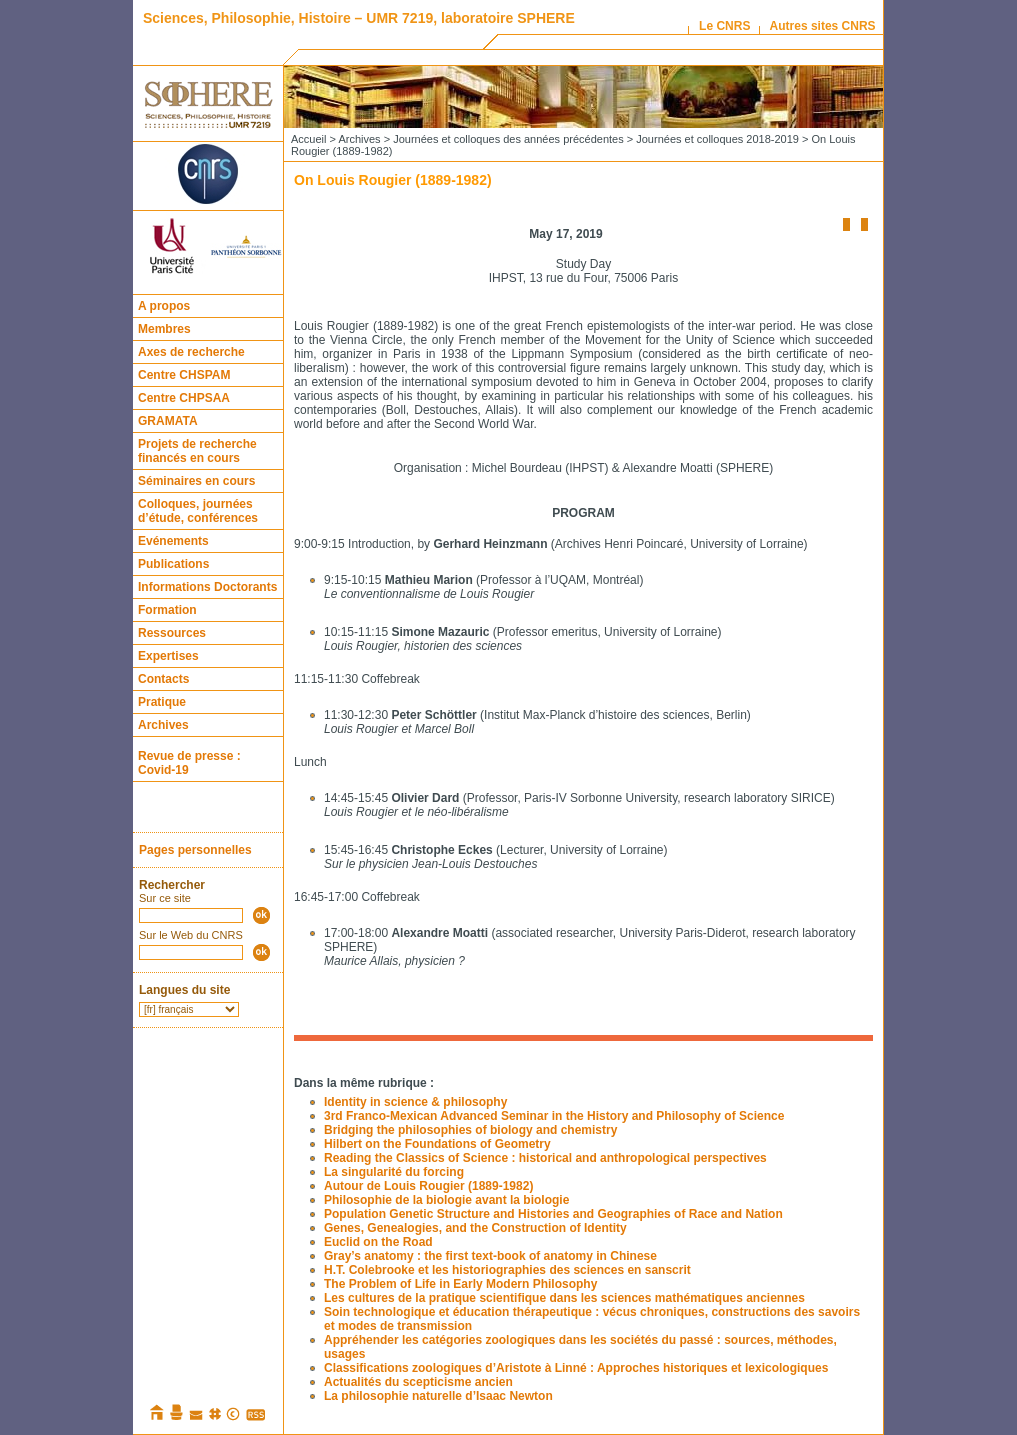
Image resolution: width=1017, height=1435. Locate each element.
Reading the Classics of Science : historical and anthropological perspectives (545, 1158)
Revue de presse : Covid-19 (189, 763)
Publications (173, 564)
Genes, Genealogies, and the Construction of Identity (475, 1228)
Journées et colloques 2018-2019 (717, 139)
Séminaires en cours (196, 481)
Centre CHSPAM (184, 375)
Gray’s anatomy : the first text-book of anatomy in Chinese (490, 1256)
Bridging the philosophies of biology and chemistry (470, 1130)
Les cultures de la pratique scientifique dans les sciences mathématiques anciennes (564, 1298)
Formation (167, 610)
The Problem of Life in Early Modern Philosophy (460, 1284)
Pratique (162, 702)
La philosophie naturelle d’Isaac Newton (438, 1396)
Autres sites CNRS (823, 26)
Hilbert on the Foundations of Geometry (437, 1144)
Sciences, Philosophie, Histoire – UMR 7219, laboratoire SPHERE (359, 18)
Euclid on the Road (378, 1242)
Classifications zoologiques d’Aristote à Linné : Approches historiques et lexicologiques (576, 1368)
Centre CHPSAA (184, 398)
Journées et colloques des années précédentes (508, 139)
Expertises (168, 656)
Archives (163, 725)
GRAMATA (168, 421)
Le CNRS (724, 26)
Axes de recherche (191, 352)
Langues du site (184, 990)
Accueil (308, 139)
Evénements (173, 541)
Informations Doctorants (207, 587)
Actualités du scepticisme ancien (418, 1382)
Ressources (172, 633)
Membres (164, 329)
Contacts (163, 679)
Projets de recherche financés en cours (197, 451)
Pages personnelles (195, 850)
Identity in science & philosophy (415, 1102)
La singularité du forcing (394, 1172)
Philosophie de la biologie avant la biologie (446, 1200)
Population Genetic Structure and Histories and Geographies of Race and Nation (553, 1214)
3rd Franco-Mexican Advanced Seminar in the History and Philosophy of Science (554, 1116)
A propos (164, 306)
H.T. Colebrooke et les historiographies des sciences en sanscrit (507, 1270)
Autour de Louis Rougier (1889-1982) (428, 1186)
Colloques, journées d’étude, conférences (198, 511)
